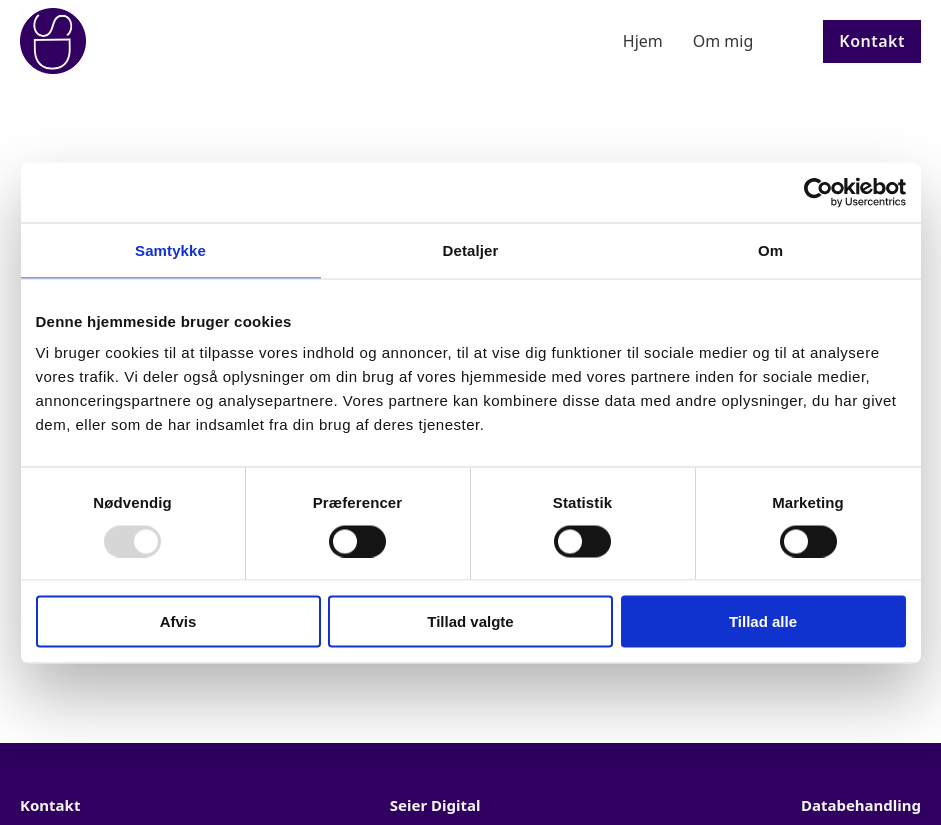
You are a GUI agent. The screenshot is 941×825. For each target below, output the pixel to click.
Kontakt (872, 41)
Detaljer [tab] (471, 249)
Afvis (178, 621)
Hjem (643, 41)
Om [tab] (770, 249)
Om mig (723, 41)
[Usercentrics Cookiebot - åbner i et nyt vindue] (818, 192)
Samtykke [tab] (170, 249)
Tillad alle (763, 621)
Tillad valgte (470, 621)
